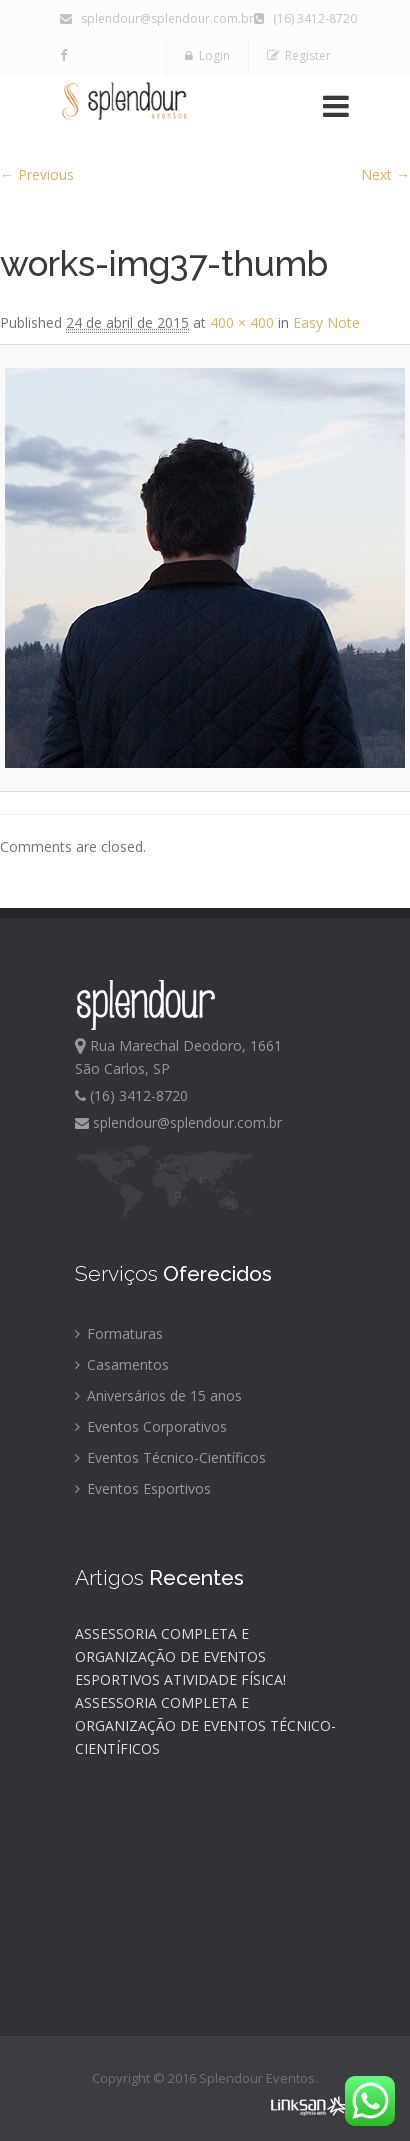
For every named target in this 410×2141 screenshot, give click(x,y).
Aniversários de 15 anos (158, 1395)
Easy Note (326, 322)
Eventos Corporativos (151, 1426)
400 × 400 (242, 322)
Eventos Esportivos (143, 1488)
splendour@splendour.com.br (157, 18)
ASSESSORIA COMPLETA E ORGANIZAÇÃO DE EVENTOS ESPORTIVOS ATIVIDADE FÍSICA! (180, 1656)
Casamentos (122, 1364)
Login (207, 55)
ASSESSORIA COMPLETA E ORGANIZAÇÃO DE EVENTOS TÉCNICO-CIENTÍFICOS (205, 1725)
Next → (385, 174)
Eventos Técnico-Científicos (170, 1457)
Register (299, 55)
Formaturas (119, 1333)
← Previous (37, 174)
